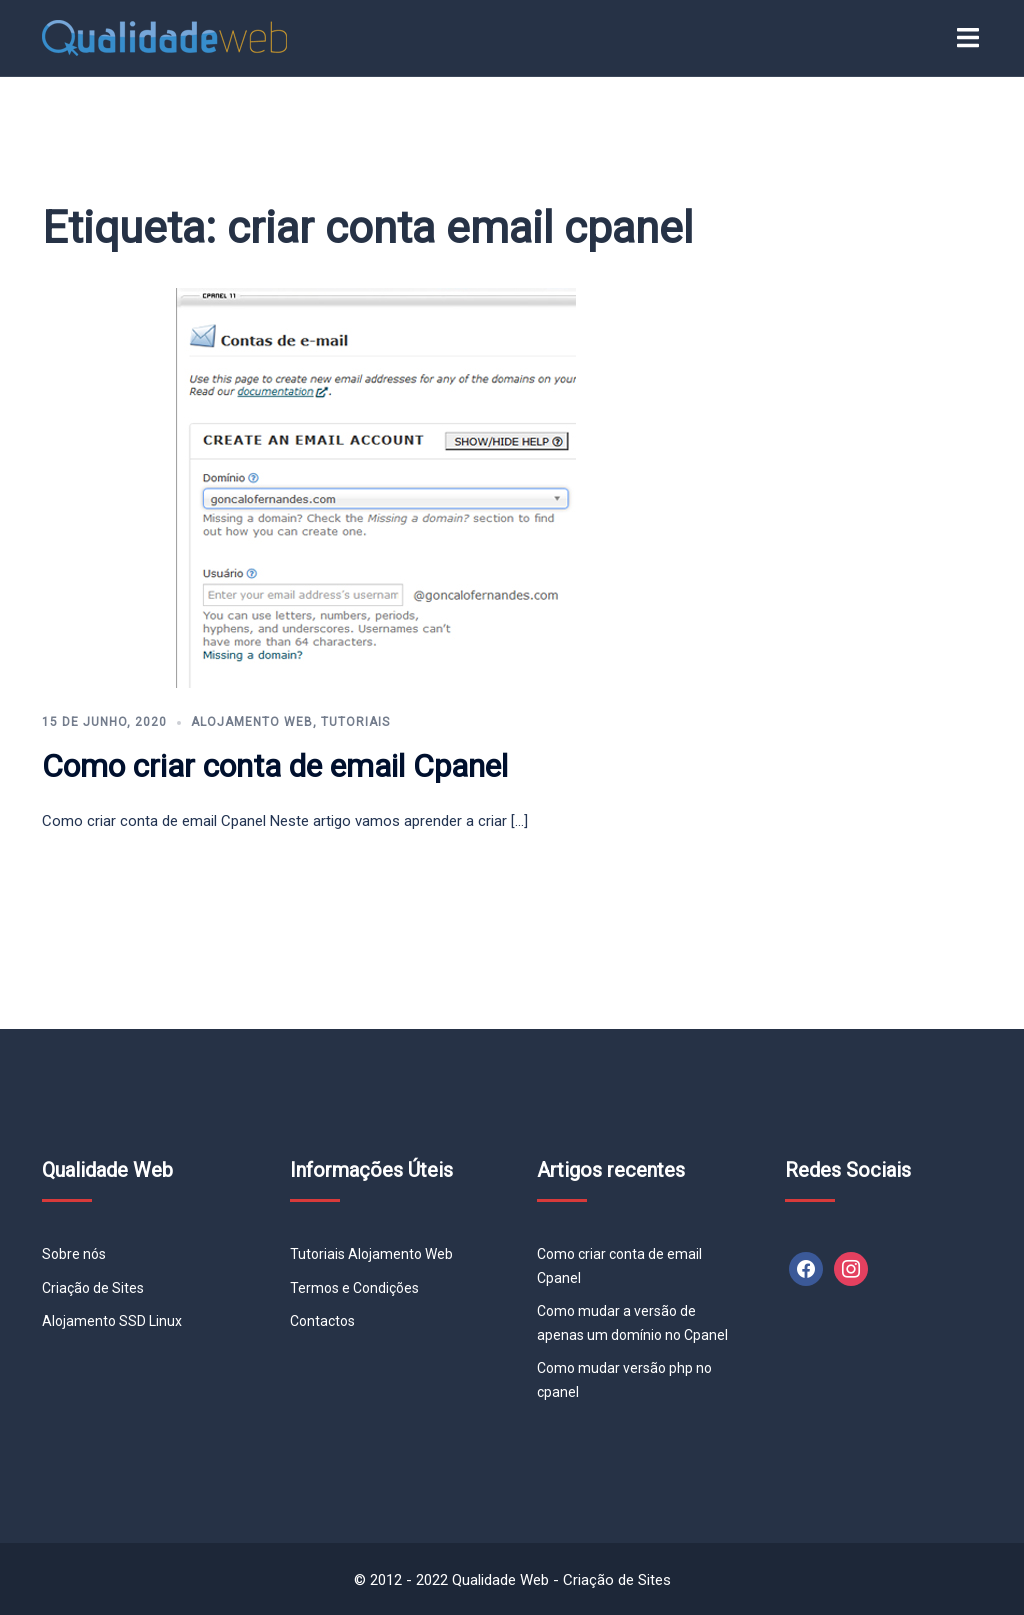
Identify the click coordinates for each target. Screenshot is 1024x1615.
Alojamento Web (252, 722)
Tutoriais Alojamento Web (371, 1254)
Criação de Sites (93, 1288)
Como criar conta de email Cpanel (275, 766)
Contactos (322, 1321)
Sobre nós (74, 1254)
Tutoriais (355, 722)
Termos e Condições (354, 1288)
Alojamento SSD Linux (112, 1321)
